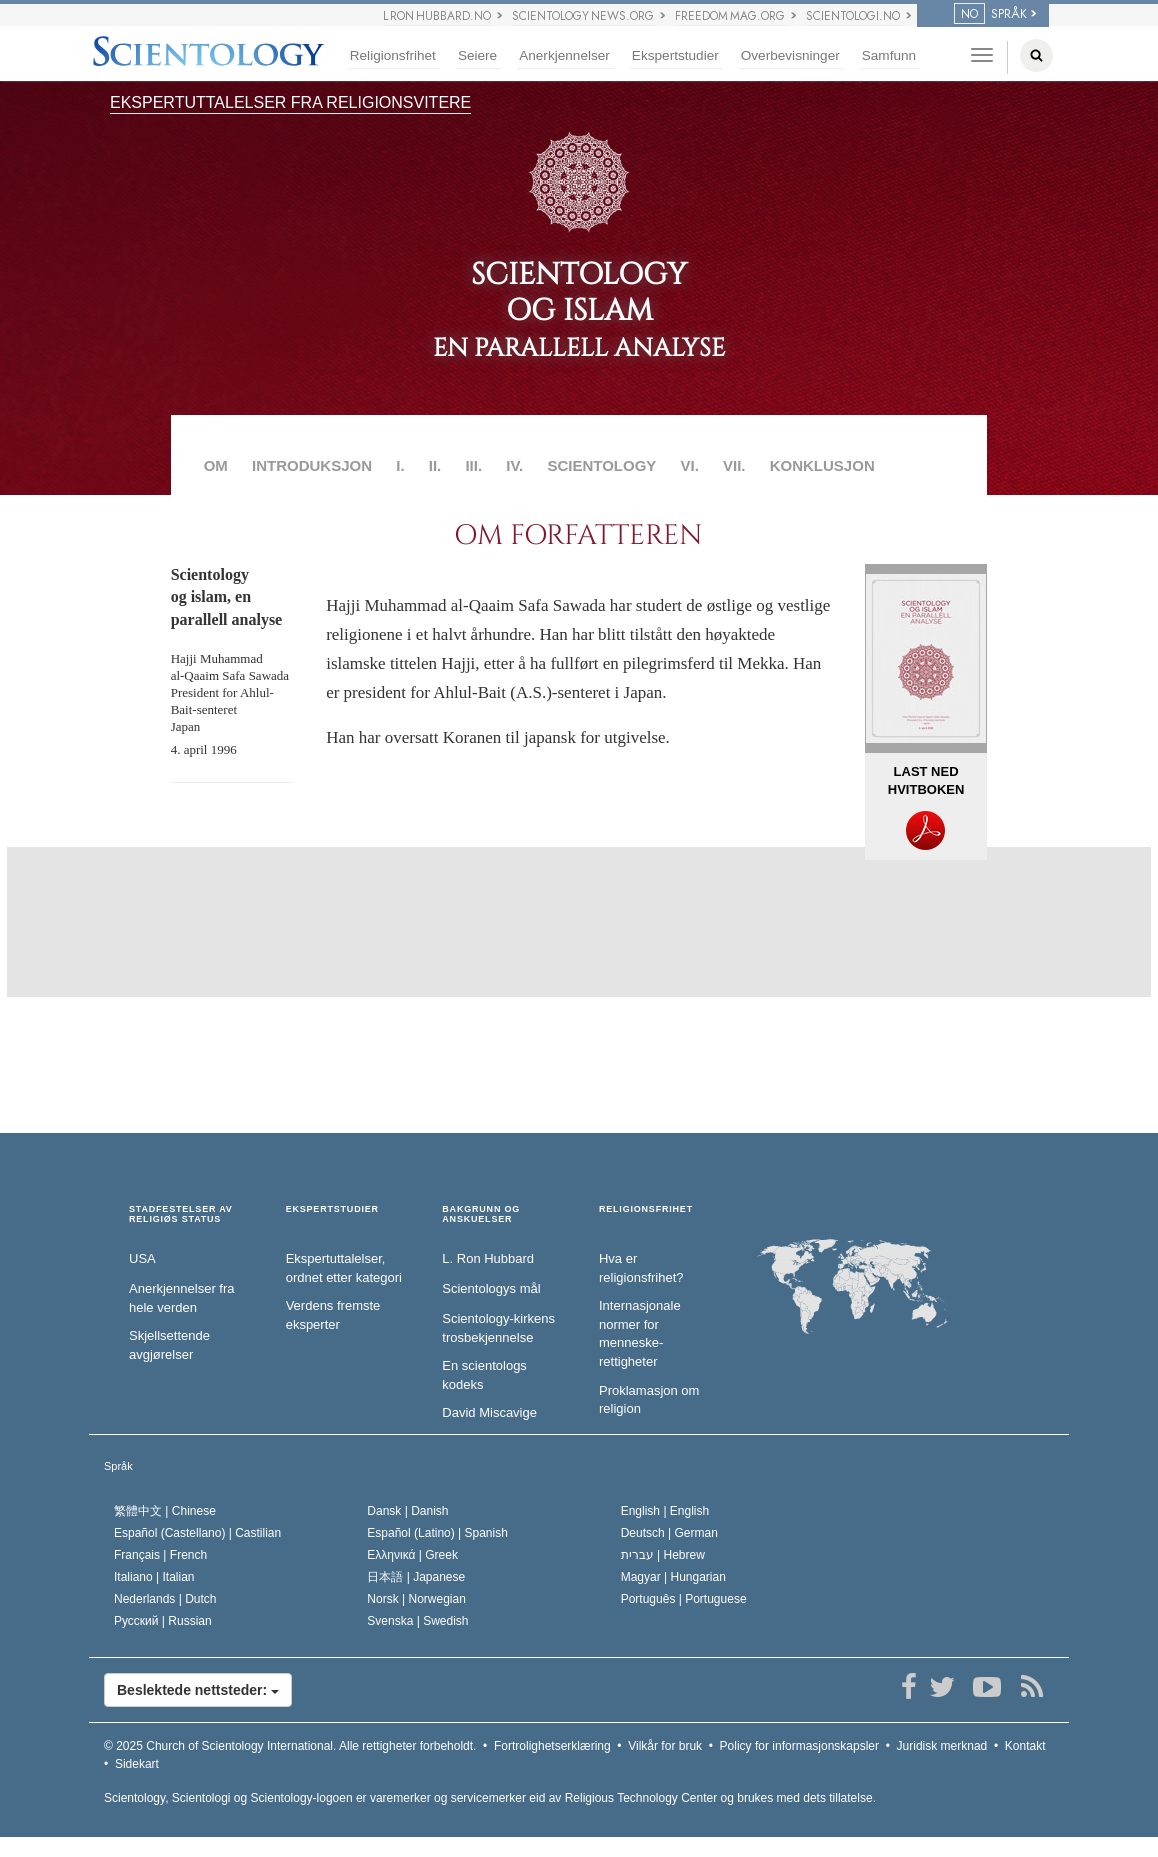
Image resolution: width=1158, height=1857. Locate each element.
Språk (118, 1466)
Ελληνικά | (412, 1555)
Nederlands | (165, 1599)
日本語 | (416, 1577)
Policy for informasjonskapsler (799, 1746)
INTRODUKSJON (312, 465)
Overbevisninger (790, 55)
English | (665, 1511)
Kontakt (1025, 1746)
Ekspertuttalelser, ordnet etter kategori (344, 1268)
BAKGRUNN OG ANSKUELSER (481, 1214)
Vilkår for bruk (665, 1746)
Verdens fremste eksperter (333, 1315)
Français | (160, 1555)
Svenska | (417, 1621)
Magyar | (673, 1577)
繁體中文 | (165, 1511)
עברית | (663, 1555)
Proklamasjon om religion (649, 1400)
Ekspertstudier (675, 55)
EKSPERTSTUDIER (332, 1209)
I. (400, 465)
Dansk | (407, 1511)
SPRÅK (990, 14)
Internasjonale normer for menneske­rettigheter (640, 1333)
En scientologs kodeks (484, 1375)
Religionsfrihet (393, 55)
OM (216, 465)
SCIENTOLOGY (601, 465)
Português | (684, 1599)
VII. (734, 465)
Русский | (163, 1621)
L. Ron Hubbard (488, 1258)
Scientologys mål (491, 1288)
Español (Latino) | (437, 1533)
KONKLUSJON (822, 465)
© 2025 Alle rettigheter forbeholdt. (290, 1746)
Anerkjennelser (564, 55)
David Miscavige (489, 1412)
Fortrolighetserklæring (552, 1746)
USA (142, 1258)
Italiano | (154, 1577)
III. (473, 465)
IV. (514, 465)
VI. (690, 465)
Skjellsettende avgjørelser (169, 1345)
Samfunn (889, 55)
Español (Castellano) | (197, 1533)
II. (435, 465)
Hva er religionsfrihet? (641, 1268)
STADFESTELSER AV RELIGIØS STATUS (181, 1214)
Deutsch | (669, 1533)
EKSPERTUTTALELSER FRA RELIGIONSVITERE (290, 102)
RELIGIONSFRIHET (646, 1209)
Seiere (477, 55)
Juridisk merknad (942, 1746)
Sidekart (137, 1764)
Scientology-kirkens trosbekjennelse (498, 1328)
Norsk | (416, 1599)
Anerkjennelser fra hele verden (182, 1298)
